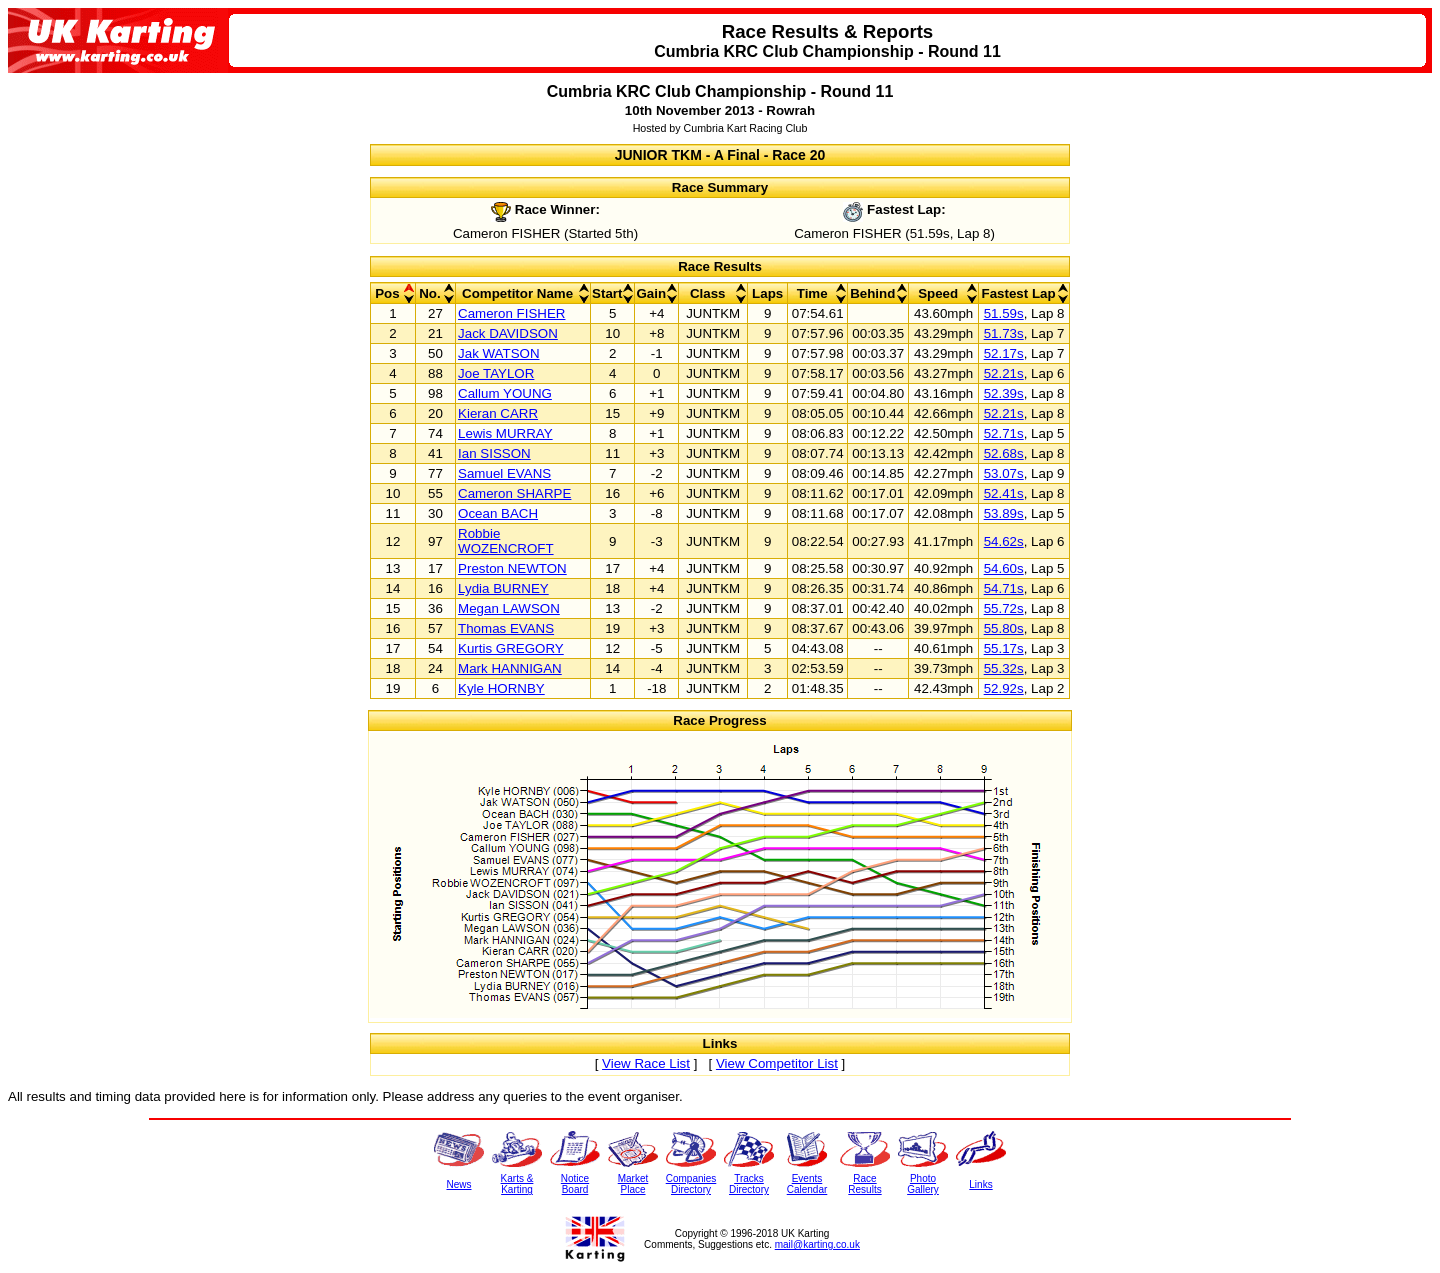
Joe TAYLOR (496, 373)
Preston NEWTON (512, 568)
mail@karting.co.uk (817, 1244)
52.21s (1004, 373)
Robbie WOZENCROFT (506, 541)
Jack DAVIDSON (508, 333)
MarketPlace (633, 1184)
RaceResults (864, 1184)
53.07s (1004, 473)
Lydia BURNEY (503, 588)
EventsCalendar (807, 1184)
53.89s (1004, 513)
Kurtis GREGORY (511, 648)
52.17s (1004, 353)
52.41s (1004, 493)
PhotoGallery (923, 1184)
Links (980, 1184)
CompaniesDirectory (691, 1184)
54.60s (1004, 568)
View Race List (646, 1063)
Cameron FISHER (511, 313)
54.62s (1004, 541)
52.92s (1004, 688)
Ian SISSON (494, 453)
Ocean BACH (498, 513)
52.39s (1004, 393)
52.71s (1004, 433)
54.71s (1004, 588)
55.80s (1004, 628)
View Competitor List (777, 1063)
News (458, 1184)
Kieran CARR (498, 413)
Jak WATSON (498, 353)
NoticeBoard (575, 1184)
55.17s (1004, 648)
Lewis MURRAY (505, 433)
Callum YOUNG (505, 393)
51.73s (1004, 333)
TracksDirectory (749, 1184)
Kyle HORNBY (501, 688)
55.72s (1004, 608)
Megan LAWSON (509, 608)
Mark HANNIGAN (510, 668)
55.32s (1004, 668)
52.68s (1004, 453)
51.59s (1004, 313)
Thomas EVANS (506, 628)
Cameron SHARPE (514, 493)
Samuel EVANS (504, 473)
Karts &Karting (517, 1184)
